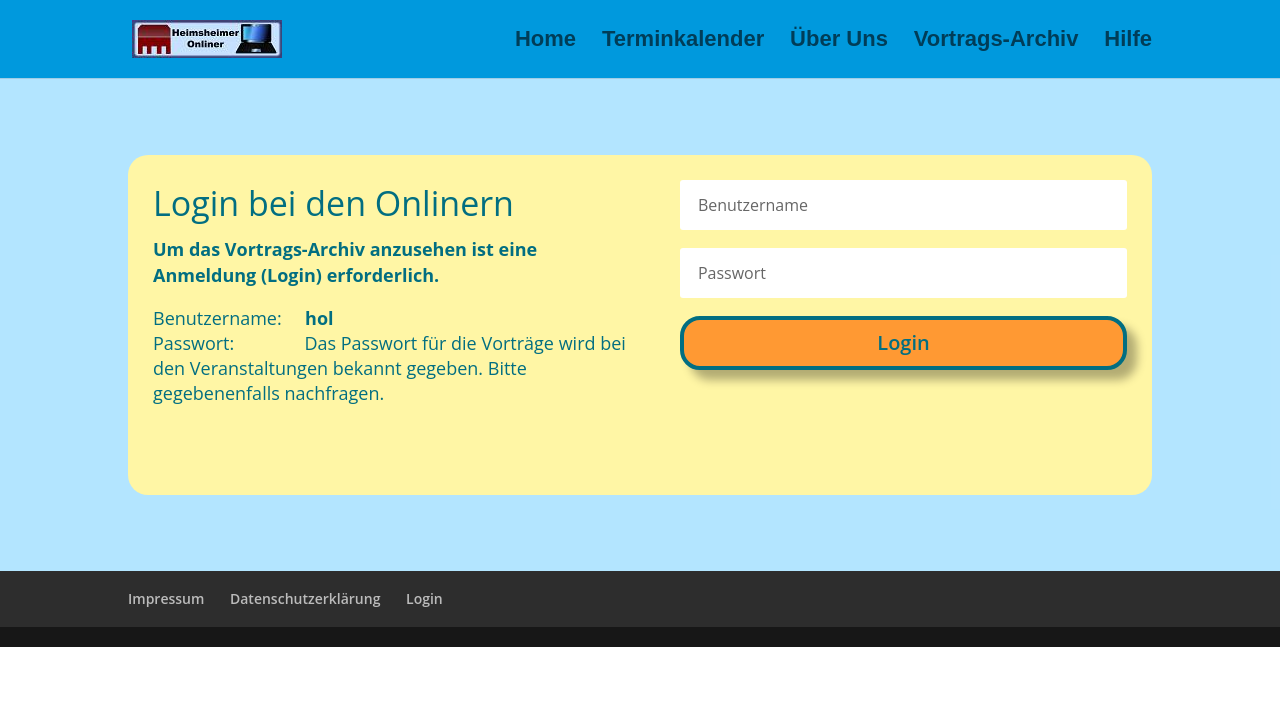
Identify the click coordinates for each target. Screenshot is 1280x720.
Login (903, 342)
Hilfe (1128, 41)
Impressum (166, 598)
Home (545, 41)
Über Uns (839, 41)
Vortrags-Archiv (996, 41)
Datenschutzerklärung (305, 598)
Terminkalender (683, 41)
